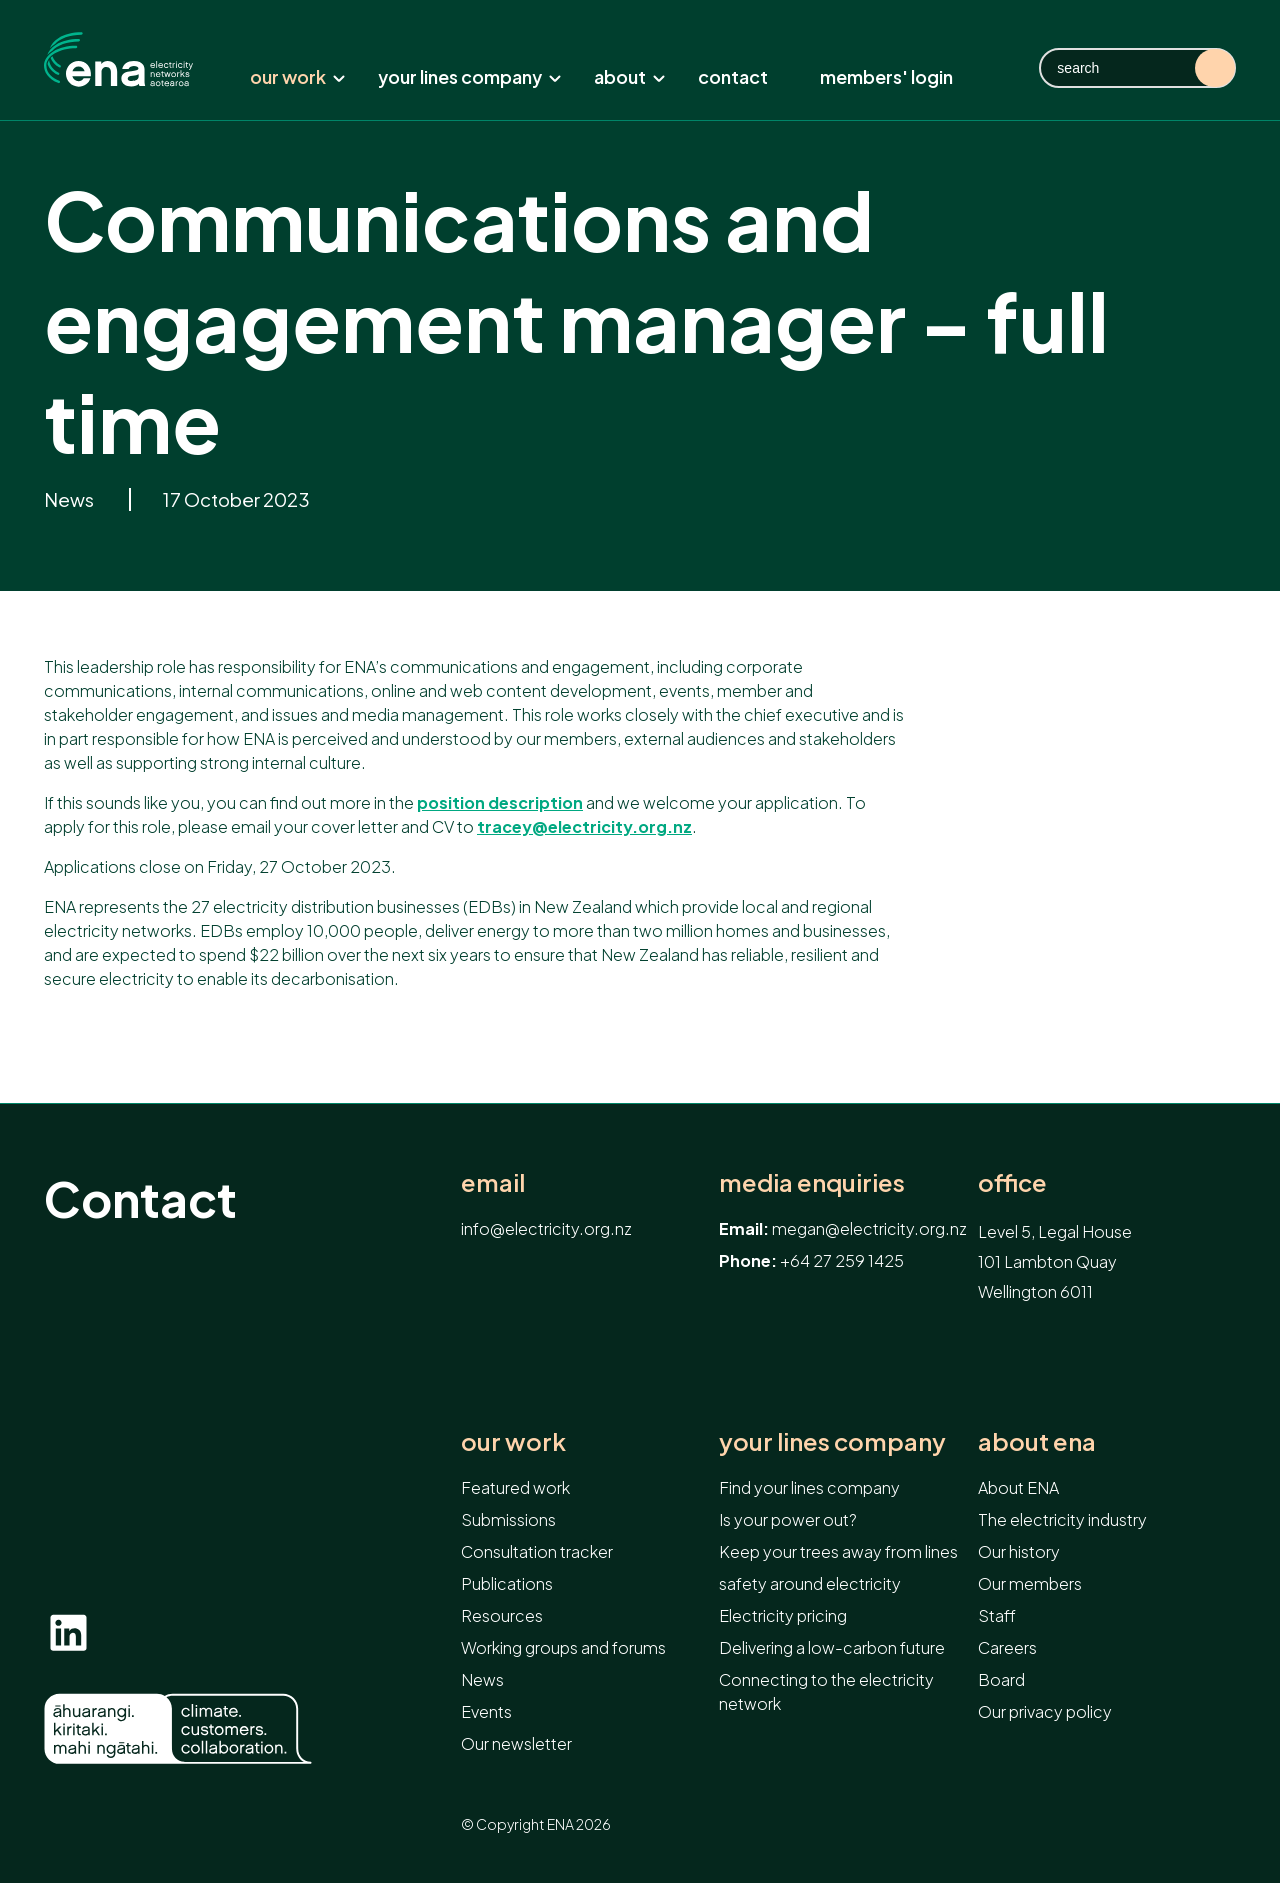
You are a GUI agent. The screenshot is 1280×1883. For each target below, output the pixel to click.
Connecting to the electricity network (826, 1691)
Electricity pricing (783, 1615)
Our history (1019, 1551)
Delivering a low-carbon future (832, 1647)
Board (1001, 1679)
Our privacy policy (1045, 1711)
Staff (997, 1615)
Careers (1007, 1647)
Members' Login (886, 76)
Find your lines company (809, 1487)
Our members (1030, 1583)
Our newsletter (516, 1743)
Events (486, 1711)
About (630, 76)
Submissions (508, 1519)
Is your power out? (788, 1519)
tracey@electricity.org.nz (584, 826)
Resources (502, 1615)
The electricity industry (1062, 1519)
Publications (507, 1583)
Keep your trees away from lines (838, 1551)
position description (500, 802)
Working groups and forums (563, 1647)
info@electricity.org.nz (546, 1228)
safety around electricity (810, 1583)
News (70, 499)
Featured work (515, 1487)
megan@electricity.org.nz (869, 1228)
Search (1215, 68)
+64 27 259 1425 (842, 1260)
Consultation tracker (537, 1551)
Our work (298, 76)
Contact (733, 76)
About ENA (1037, 1441)
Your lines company (470, 76)
